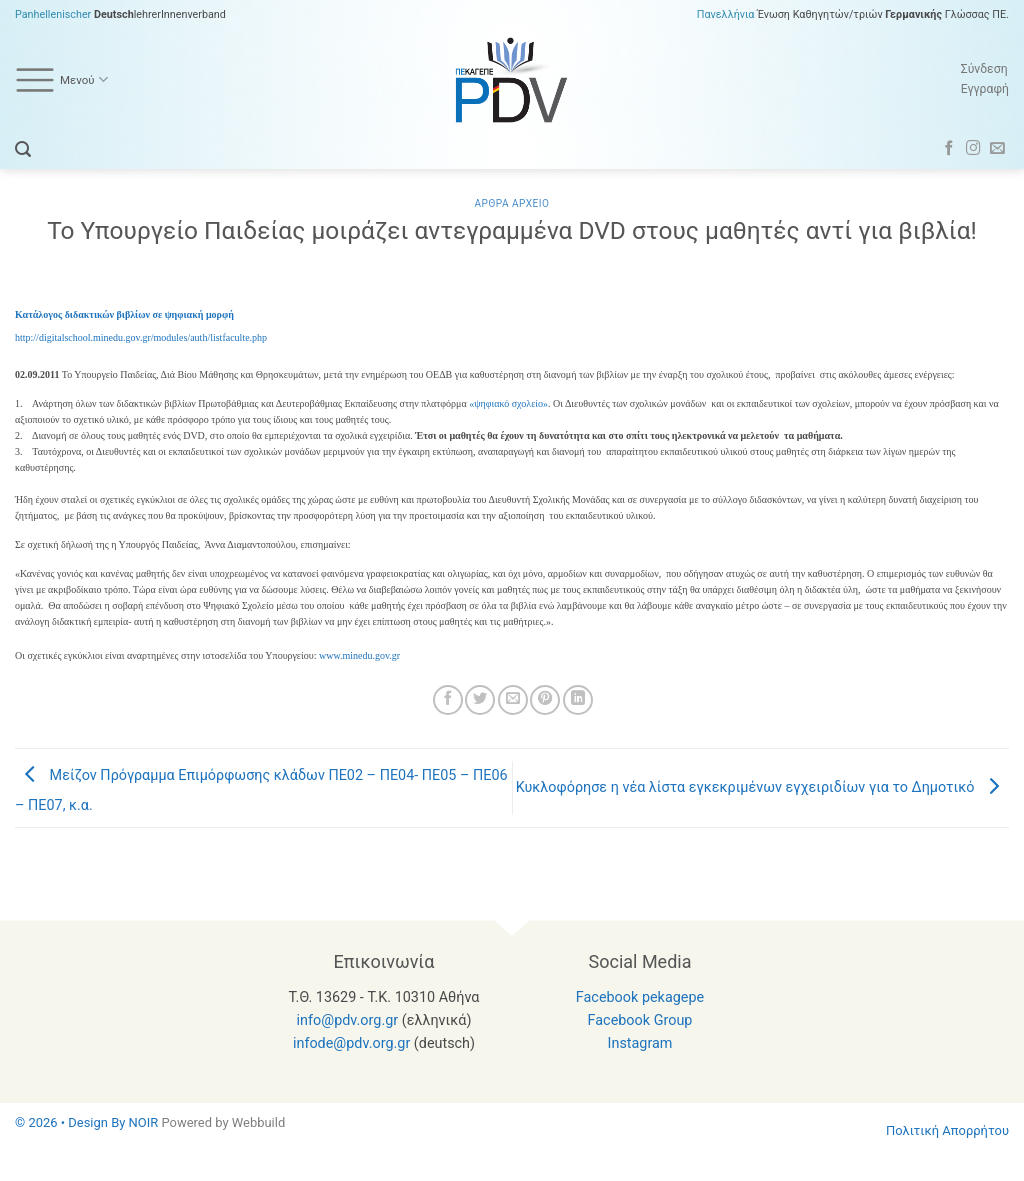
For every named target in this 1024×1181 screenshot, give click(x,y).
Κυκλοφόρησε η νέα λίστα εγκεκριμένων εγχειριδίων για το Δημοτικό (762, 787)
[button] (23, 149)
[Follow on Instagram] (973, 149)
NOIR (144, 1122)
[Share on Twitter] (480, 700)
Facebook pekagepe (640, 997)
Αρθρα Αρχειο (511, 203)
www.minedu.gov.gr (359, 655)
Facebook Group (640, 1020)
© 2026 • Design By (72, 1122)
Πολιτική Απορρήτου (947, 1130)
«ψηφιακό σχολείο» (508, 403)
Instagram (640, 1043)
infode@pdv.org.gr (351, 1043)
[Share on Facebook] (448, 700)
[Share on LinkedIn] (578, 700)
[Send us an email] (997, 149)
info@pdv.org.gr (348, 1020)
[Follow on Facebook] (949, 149)
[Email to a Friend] (513, 700)
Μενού (61, 80)
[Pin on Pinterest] (545, 700)
